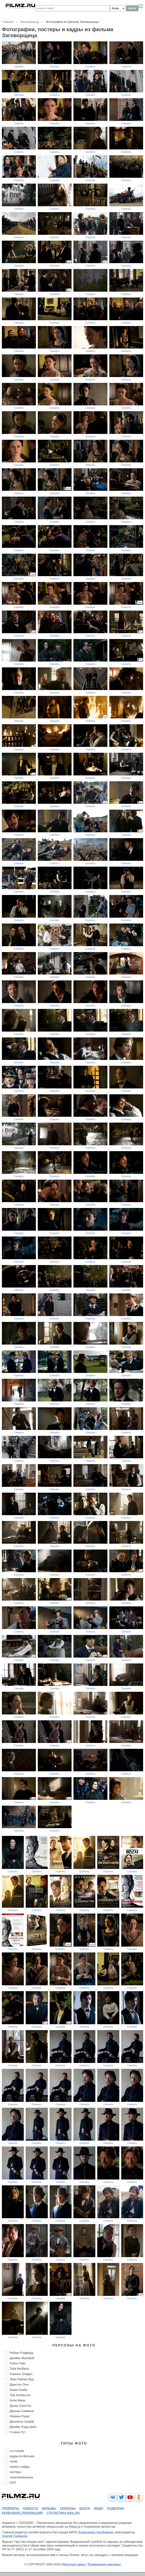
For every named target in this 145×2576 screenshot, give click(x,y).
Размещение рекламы (104, 2564)
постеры (15, 2472)
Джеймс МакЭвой (22, 2358)
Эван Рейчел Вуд (22, 2379)
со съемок (17, 2450)
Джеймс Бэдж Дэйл (23, 2426)
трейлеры (10, 2508)
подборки (115, 2508)
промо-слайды (20, 2466)
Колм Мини (17, 2400)
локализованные (21, 2477)
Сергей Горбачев (14, 2536)
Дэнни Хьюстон (20, 2405)
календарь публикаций (22, 2513)
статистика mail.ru (63, 2513)
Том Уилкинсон (20, 2395)
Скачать (19, 66)
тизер (13, 2461)
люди (98, 2508)
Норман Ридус (20, 2416)
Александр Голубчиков (95, 2532)
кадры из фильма (22, 2456)
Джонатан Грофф (22, 2421)
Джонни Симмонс (22, 2411)
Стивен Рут (17, 2432)
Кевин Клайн (18, 2389)
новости (30, 2508)
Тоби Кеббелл (19, 2368)
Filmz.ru (74, 2526)
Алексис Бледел (21, 2374)
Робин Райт (18, 2363)
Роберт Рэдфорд (21, 2352)
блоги (84, 2508)
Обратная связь (73, 2564)
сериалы (68, 2508)
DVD (13, 2482)
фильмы (49, 2508)
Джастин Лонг (19, 2384)
